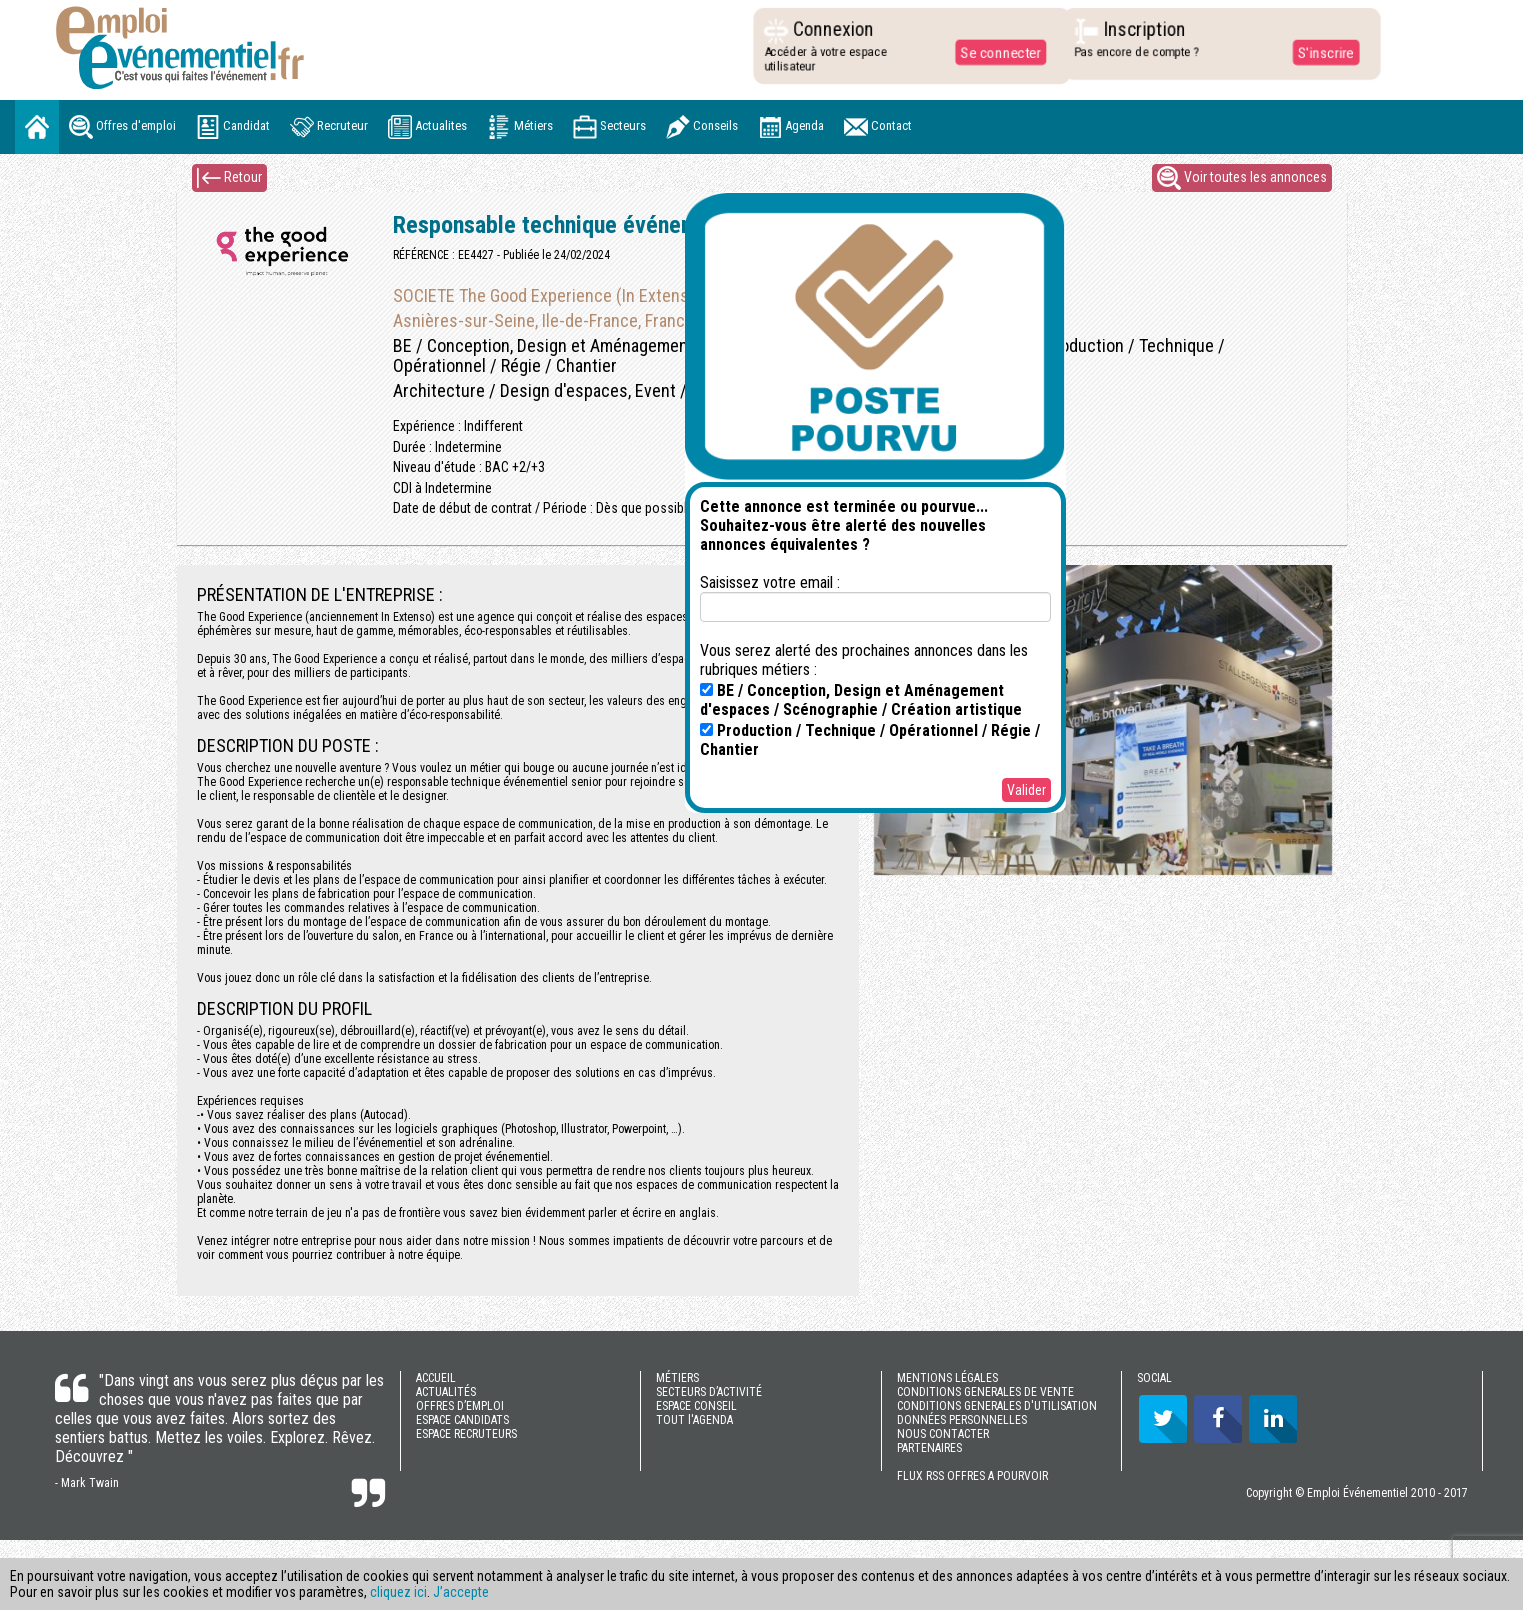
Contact (878, 127)
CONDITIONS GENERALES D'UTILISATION (997, 1406)
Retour (229, 178)
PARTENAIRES (929, 1448)
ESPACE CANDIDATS (462, 1420)
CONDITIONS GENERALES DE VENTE (985, 1392)
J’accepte (461, 1592)
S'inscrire (1319, 52)
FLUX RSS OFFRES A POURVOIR (972, 1476)
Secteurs (609, 127)
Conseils (702, 127)
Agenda (791, 127)
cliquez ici (398, 1592)
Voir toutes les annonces (1242, 178)
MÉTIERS (677, 1378)
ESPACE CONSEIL (696, 1406)
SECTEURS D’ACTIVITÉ (709, 1392)
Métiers (520, 127)
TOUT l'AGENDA (694, 1420)
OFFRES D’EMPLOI (460, 1406)
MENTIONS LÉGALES (947, 1378)
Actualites (427, 127)
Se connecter (995, 52)
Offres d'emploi (122, 127)
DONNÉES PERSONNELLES (962, 1420)
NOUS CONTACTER (943, 1434)
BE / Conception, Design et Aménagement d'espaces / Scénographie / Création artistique (861, 700)
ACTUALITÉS (446, 1392)
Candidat (233, 127)
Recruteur (329, 127)
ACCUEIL (436, 1378)
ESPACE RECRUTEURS (466, 1434)
